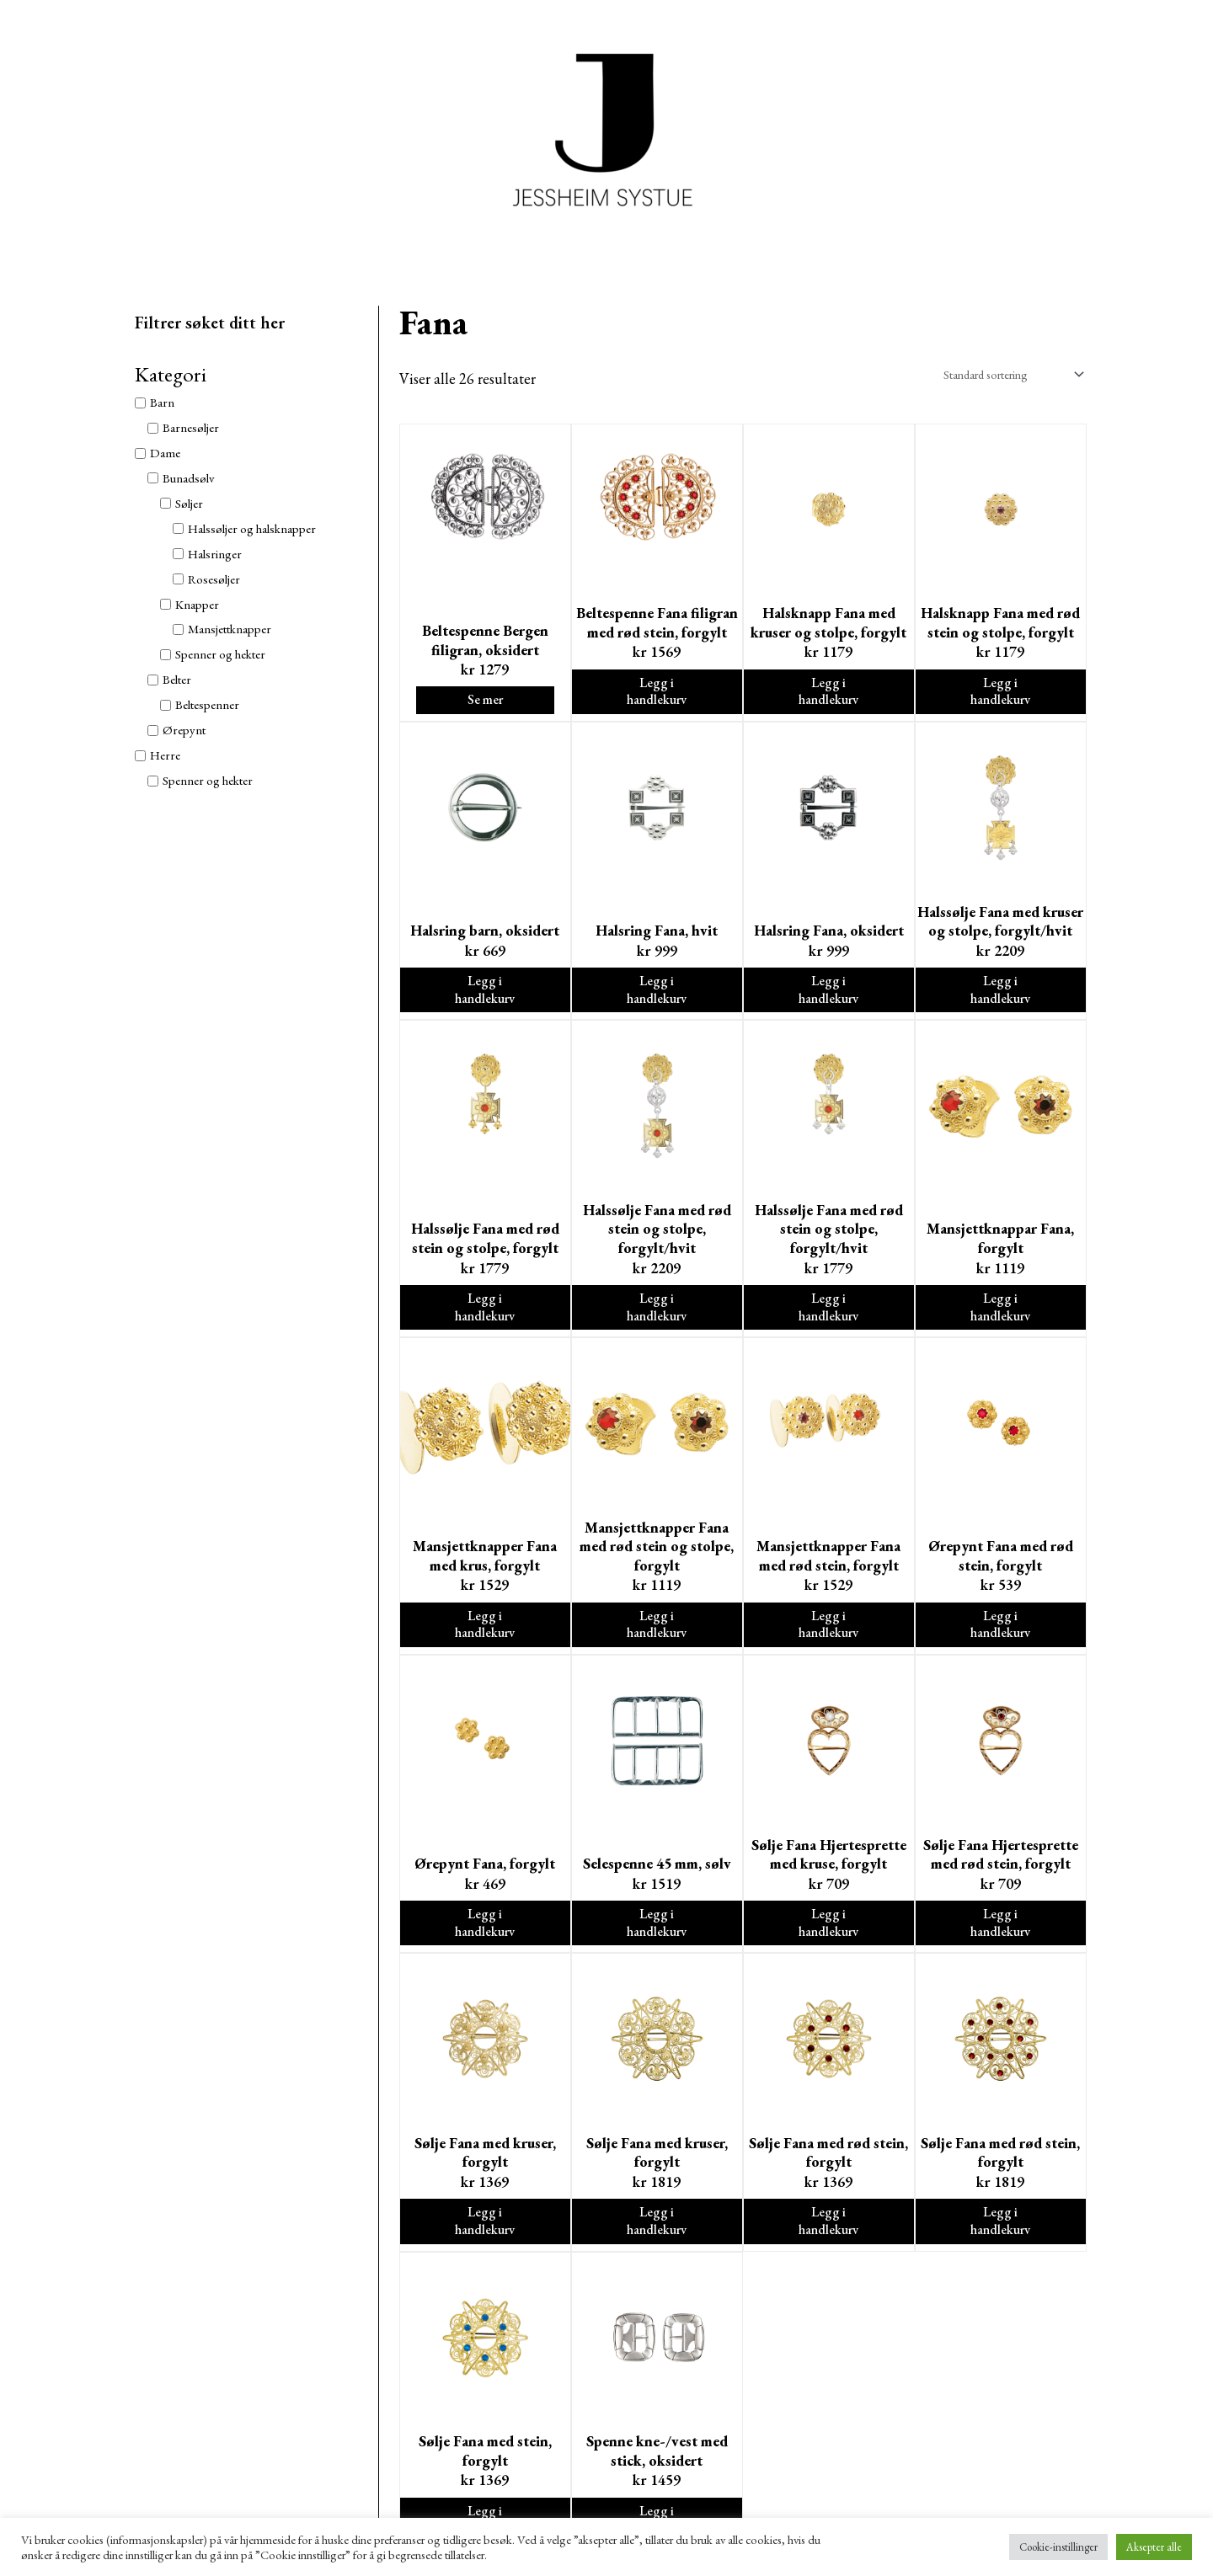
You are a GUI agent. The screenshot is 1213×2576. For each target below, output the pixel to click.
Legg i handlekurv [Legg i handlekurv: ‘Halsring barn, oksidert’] (485, 996)
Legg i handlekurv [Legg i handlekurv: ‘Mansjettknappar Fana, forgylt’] (1000, 1317)
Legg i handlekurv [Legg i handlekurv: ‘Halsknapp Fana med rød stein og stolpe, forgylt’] (1000, 694)
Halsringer (215, 554)
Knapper (197, 604)
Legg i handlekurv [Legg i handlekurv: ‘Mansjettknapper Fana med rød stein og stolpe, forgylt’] (656, 1639)
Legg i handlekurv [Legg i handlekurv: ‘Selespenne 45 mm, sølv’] (656, 1941)
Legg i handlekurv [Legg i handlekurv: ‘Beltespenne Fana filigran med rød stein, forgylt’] (656, 694)
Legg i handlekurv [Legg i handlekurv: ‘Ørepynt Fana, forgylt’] (485, 1941)
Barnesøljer (191, 427)
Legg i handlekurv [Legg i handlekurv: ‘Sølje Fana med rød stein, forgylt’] (828, 2242)
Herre (165, 755)
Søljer (189, 503)
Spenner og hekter (220, 654)
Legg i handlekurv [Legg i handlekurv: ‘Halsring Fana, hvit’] (656, 996)
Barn (162, 402)
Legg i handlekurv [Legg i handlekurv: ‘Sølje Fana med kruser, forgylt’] (485, 2242)
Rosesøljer (214, 579)
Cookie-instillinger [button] (1058, 2547)
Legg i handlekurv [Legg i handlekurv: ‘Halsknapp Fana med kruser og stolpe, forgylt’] (828, 694)
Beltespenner (207, 704)
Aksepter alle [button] (1154, 2547)
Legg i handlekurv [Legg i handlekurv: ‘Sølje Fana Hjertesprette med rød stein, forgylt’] (1000, 1941)
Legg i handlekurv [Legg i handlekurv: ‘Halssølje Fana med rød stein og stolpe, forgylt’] (485, 1317)
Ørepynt (184, 730)
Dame (165, 453)
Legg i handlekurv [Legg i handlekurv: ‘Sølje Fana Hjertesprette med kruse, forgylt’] (828, 1941)
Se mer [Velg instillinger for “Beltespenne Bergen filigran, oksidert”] (485, 703)
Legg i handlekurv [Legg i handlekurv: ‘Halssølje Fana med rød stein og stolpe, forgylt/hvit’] (656, 1317)
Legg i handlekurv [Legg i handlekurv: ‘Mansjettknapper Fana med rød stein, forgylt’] (828, 1639)
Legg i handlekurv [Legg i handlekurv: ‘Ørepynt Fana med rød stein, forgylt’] (1000, 1639)
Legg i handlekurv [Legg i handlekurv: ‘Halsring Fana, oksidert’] (828, 996)
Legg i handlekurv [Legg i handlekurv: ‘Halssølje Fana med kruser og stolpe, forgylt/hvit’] (1000, 996)
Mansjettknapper (229, 629)
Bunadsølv (189, 478)
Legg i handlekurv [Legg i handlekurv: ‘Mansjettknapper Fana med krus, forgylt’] (485, 1639)
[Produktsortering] (1005, 374)
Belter (177, 679)
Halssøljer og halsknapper (252, 528)
